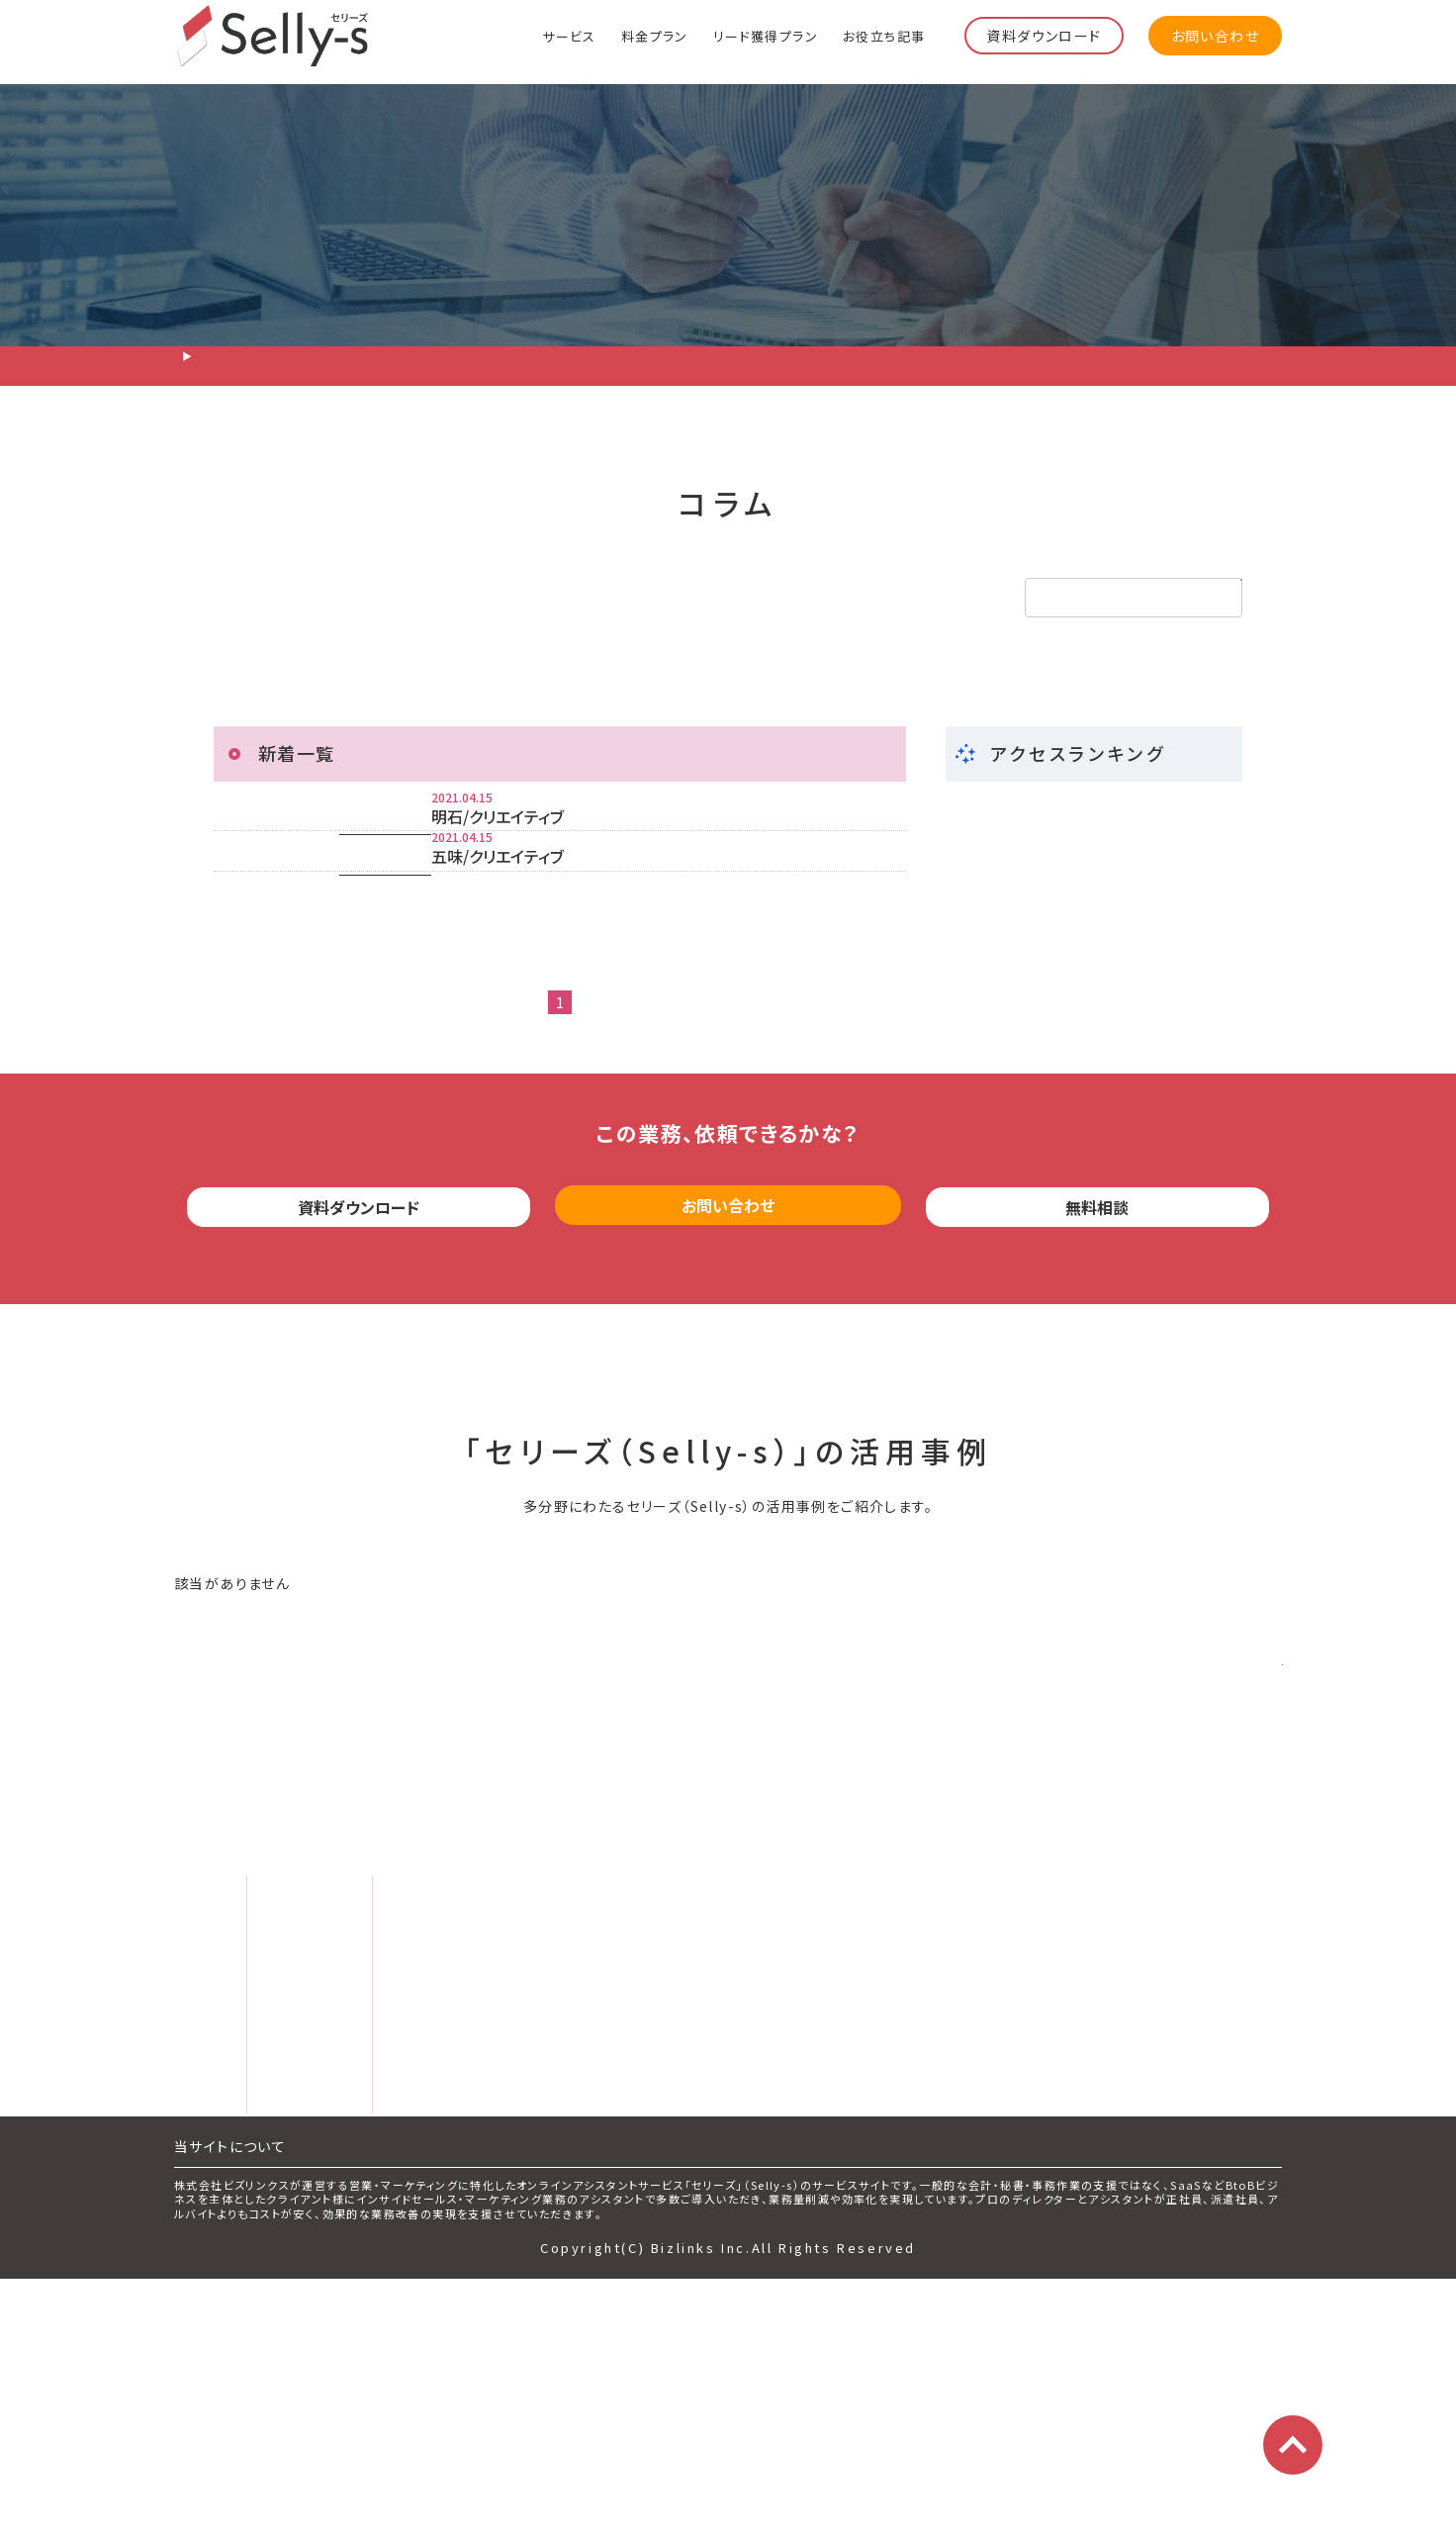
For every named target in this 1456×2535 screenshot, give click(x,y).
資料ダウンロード (1043, 36)
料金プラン (654, 35)
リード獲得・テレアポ (320, 598)
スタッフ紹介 (239, 2224)
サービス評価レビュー (509, 2224)
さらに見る (1216, 1825)
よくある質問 (239, 2274)
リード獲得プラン (765, 35)
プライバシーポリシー (786, 2221)
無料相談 (1098, 1374)
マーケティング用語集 (500, 2274)
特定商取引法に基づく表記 (804, 2271)
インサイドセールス (559, 598)
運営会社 (752, 2122)
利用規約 (740, 2172)
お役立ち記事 (884, 35)
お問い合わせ (1215, 36)
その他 (752, 598)
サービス (569, 35)
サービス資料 (469, 2076)
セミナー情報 (469, 2125)
